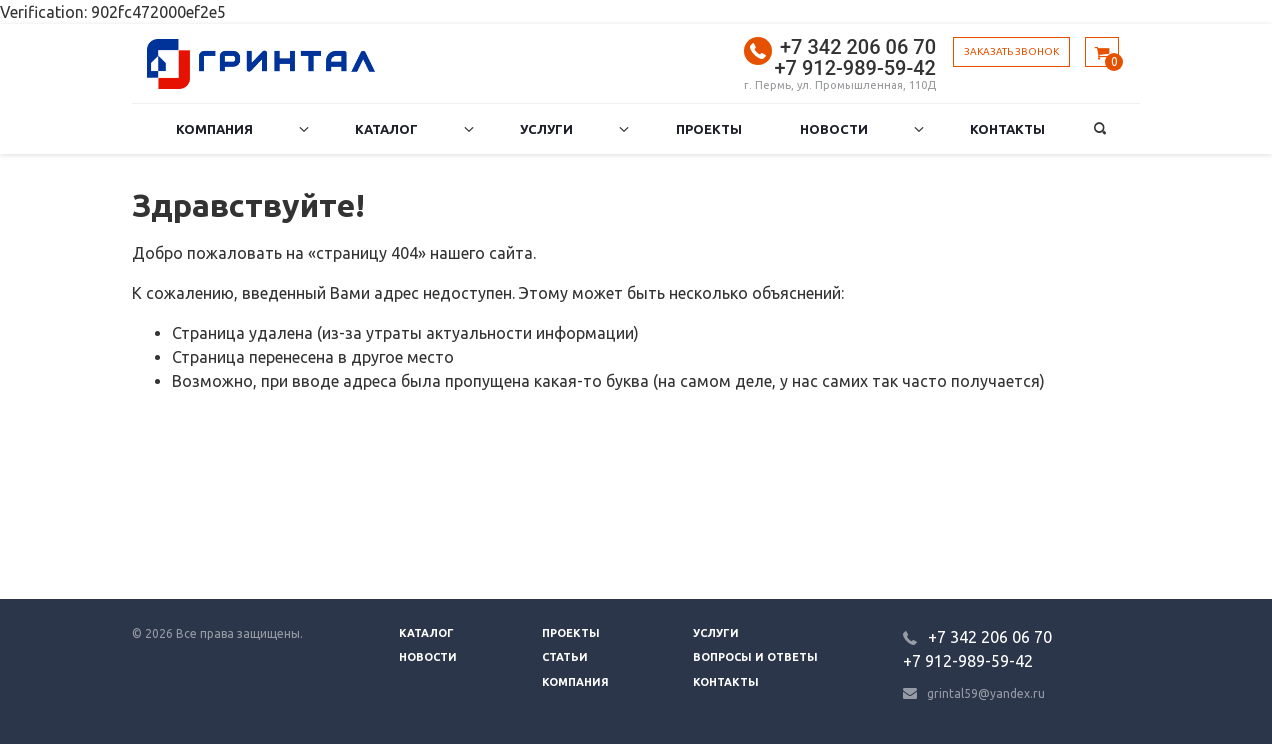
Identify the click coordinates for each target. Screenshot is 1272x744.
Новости (834, 129)
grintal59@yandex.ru (986, 693)
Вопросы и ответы (755, 657)
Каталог (386, 129)
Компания (214, 129)
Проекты (709, 129)
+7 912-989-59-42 (855, 68)
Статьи (565, 657)
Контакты (1007, 129)
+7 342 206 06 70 (858, 47)
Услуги (546, 129)
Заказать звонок (1011, 51)
